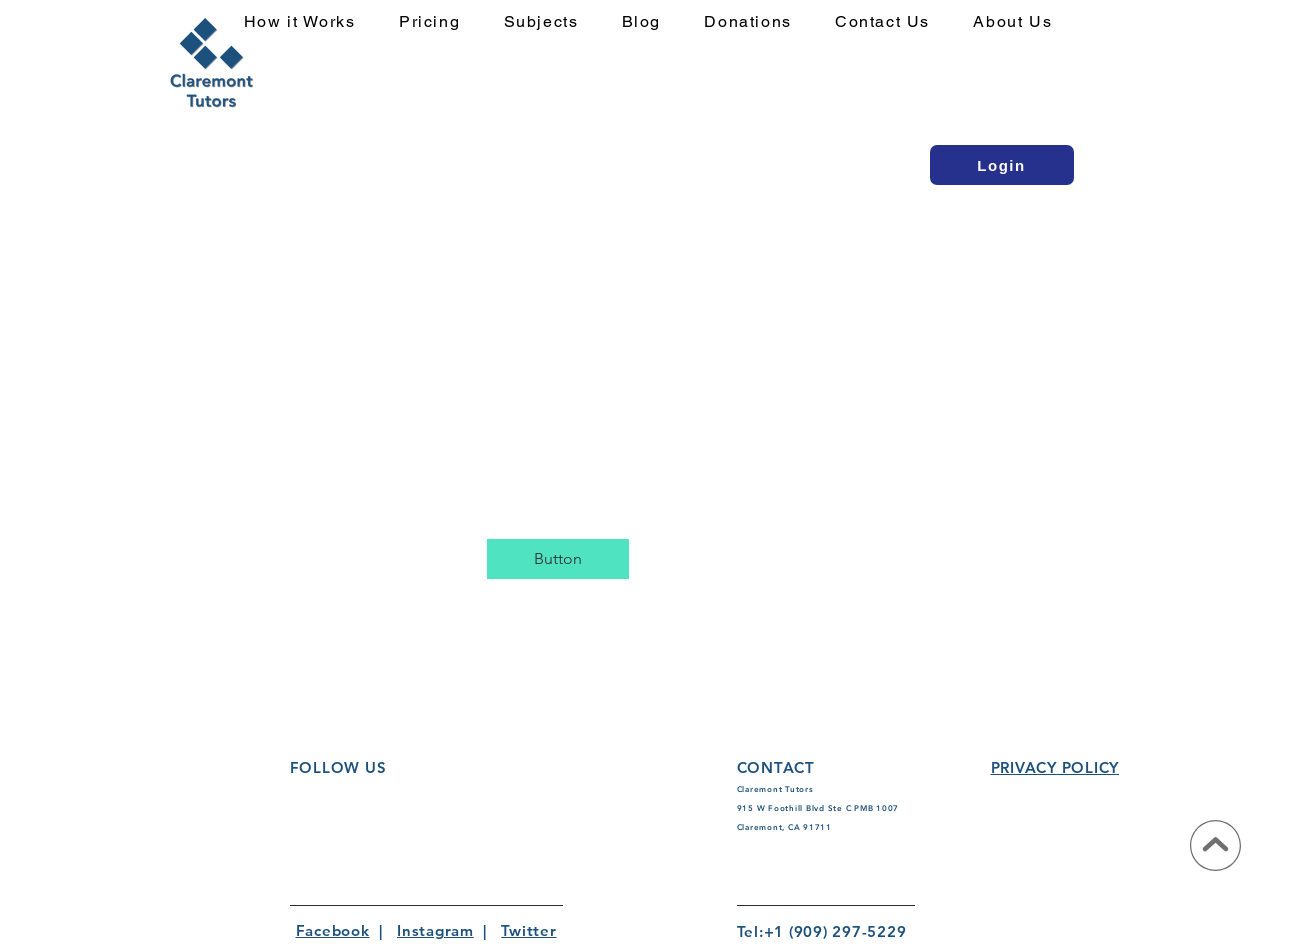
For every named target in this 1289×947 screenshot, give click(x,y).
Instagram (435, 930)
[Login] (1002, 165)
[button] (553, 22)
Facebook (333, 930)
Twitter (528, 930)
